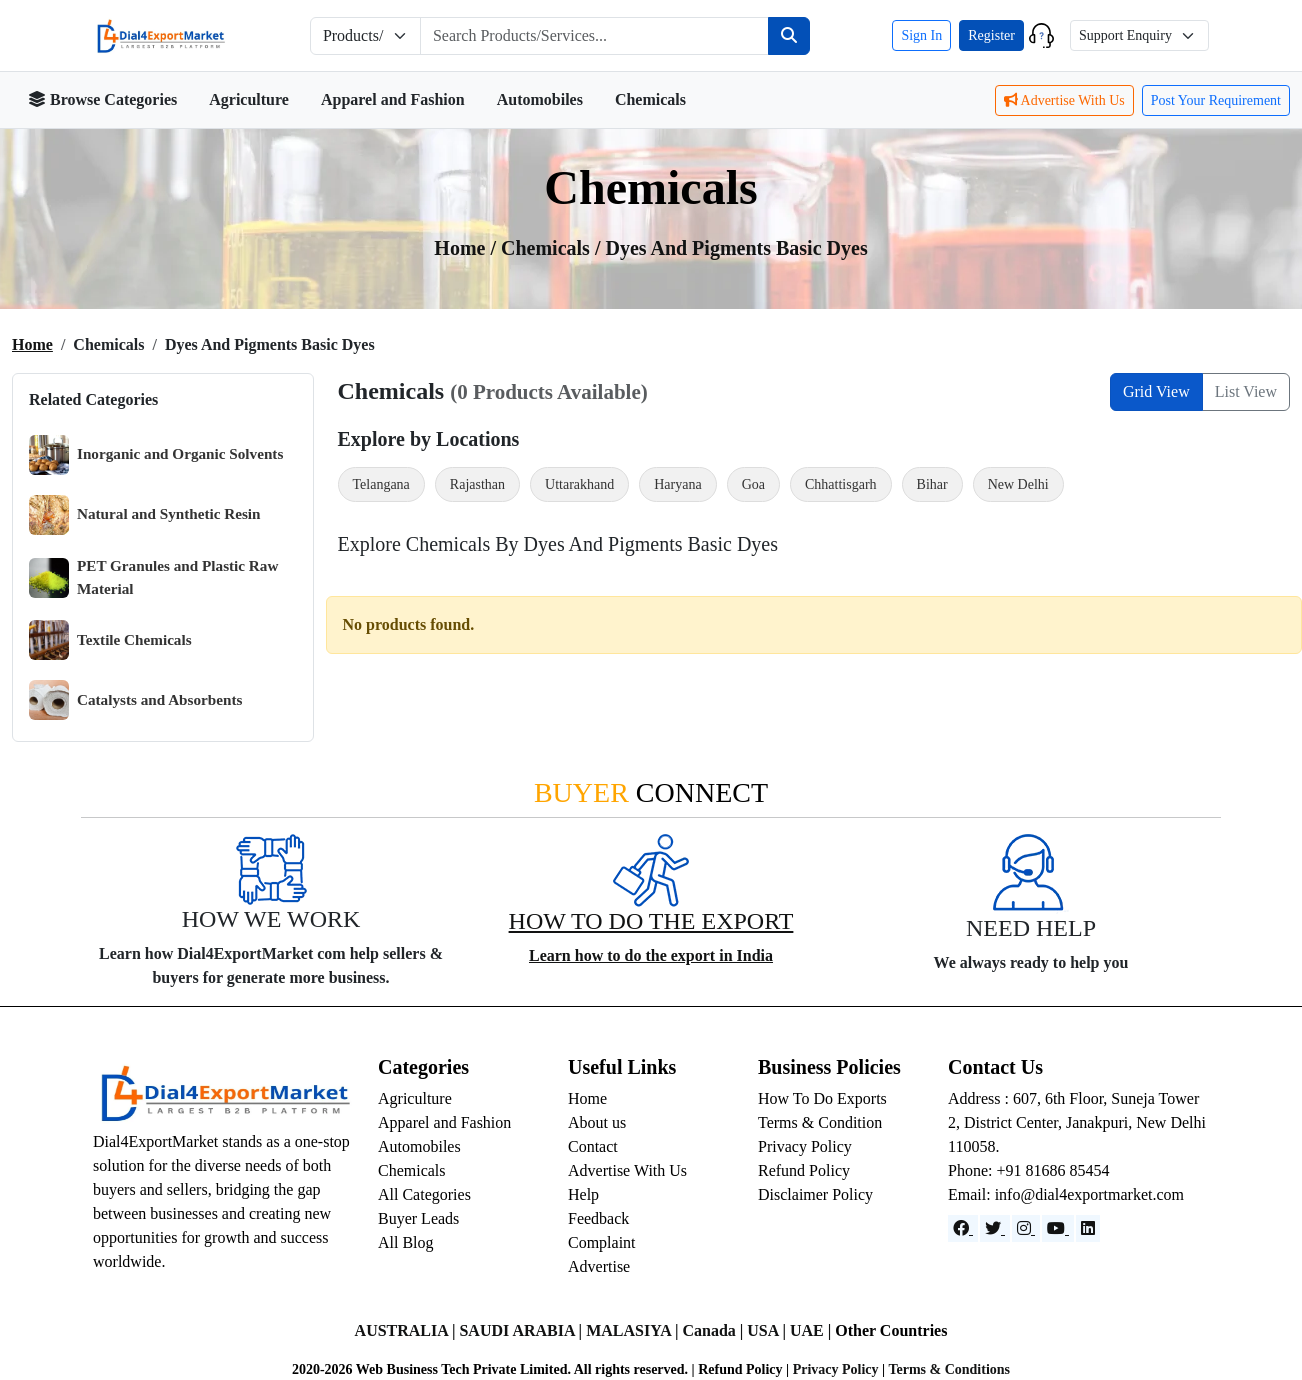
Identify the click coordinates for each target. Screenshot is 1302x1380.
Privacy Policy (805, 1146)
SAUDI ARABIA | (522, 1330)
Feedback (598, 1218)
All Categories (424, 1194)
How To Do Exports (822, 1098)
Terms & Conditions (949, 1369)
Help (583, 1194)
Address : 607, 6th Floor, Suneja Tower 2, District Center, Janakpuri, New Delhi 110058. (1077, 1122)
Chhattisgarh (841, 484)
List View (1246, 391)
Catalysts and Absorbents (135, 700)
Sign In (921, 35)
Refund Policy (804, 1170)
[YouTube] (1058, 1228)
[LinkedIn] (1088, 1228)
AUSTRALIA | (407, 1330)
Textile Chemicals (110, 640)
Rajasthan (477, 484)
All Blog (406, 1242)
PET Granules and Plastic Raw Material (153, 577)
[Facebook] (963, 1228)
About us (597, 1122)
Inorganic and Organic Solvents (156, 455)
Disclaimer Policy (815, 1194)
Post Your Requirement (1216, 100)
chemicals (548, 248)
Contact (593, 1146)
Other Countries (891, 1330)
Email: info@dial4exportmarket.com (1066, 1194)
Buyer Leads (418, 1218)
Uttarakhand (579, 484)
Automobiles (540, 99)
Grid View (1156, 391)
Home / (467, 248)
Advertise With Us (1064, 100)
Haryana (677, 484)
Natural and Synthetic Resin (145, 515)
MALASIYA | (634, 1330)
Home (32, 344)
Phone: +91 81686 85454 (1028, 1170)
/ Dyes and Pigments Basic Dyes (731, 248)
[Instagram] (1026, 1228)
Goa (753, 484)
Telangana (381, 484)
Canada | (714, 1330)
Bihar (932, 484)
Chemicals (650, 99)
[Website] (995, 1228)
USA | (768, 1330)
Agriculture (249, 99)
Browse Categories (102, 99)
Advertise (599, 1266)
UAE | (812, 1330)
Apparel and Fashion (393, 99)
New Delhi (1018, 484)
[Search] (789, 36)
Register (991, 35)
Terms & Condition (820, 1122)
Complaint (602, 1242)
